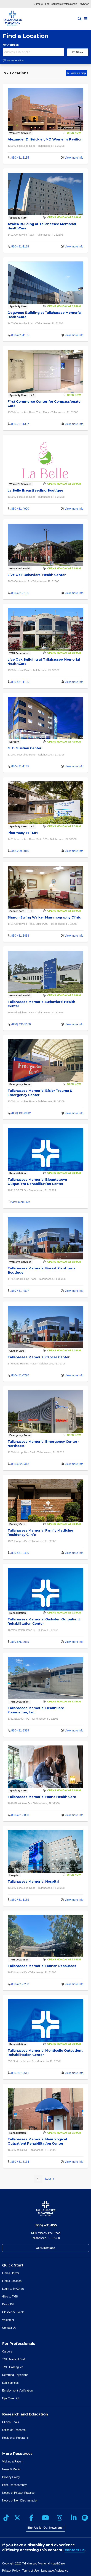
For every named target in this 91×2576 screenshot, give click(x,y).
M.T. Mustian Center (25, 748)
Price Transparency (14, 2484)
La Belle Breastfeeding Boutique (35, 490)
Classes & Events (13, 2312)
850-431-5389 (18, 1730)
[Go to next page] (49, 2179)
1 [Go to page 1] (39, 2179)
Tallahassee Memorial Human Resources (42, 1966)
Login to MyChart (13, 2288)
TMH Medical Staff (13, 2359)
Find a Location (12, 2280)
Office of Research (14, 2429)
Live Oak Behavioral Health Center (37, 575)
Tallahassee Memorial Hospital (33, 1881)
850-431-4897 (18, 1290)
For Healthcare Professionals (61, 3)
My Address (11, 44)
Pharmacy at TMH (23, 833)
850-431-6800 (18, 1815)
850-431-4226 (18, 1375)
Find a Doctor (10, 2273)
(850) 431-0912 (19, 1113)
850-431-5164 (18, 2161)
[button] (86, 19)
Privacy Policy (11, 2477)
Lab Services (10, 2382)
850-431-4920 (18, 508)
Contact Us (9, 2327)
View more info (72, 157)
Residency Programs (15, 2437)
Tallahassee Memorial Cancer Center (39, 1357)
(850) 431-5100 (19, 1024)
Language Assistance (54, 2570)
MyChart (84, 3)
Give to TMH (10, 2296)
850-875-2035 (18, 1641)
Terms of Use (30, 2570)
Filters (77, 52)
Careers (38, 3)
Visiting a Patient (12, 2461)
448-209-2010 (18, 851)
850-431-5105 (18, 593)
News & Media (11, 2469)
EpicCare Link (11, 2398)
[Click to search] (79, 19)
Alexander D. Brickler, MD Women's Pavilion (45, 139)
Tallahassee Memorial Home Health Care (42, 1797)
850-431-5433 (18, 935)
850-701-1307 (18, 424)
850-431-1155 (18, 157)
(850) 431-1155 (45, 2225)
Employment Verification (17, 2390)
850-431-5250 (18, 1984)
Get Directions (45, 2247)
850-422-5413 (18, 1464)
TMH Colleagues (12, 2367)
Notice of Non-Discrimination (20, 2500)
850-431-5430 (18, 1552)
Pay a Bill (8, 2304)
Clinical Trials (10, 2422)
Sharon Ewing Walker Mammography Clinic (44, 917)
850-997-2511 (18, 2073)
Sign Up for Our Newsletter (45, 2527)
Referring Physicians (15, 2374)
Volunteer (8, 2319)
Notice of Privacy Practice (18, 2492)
